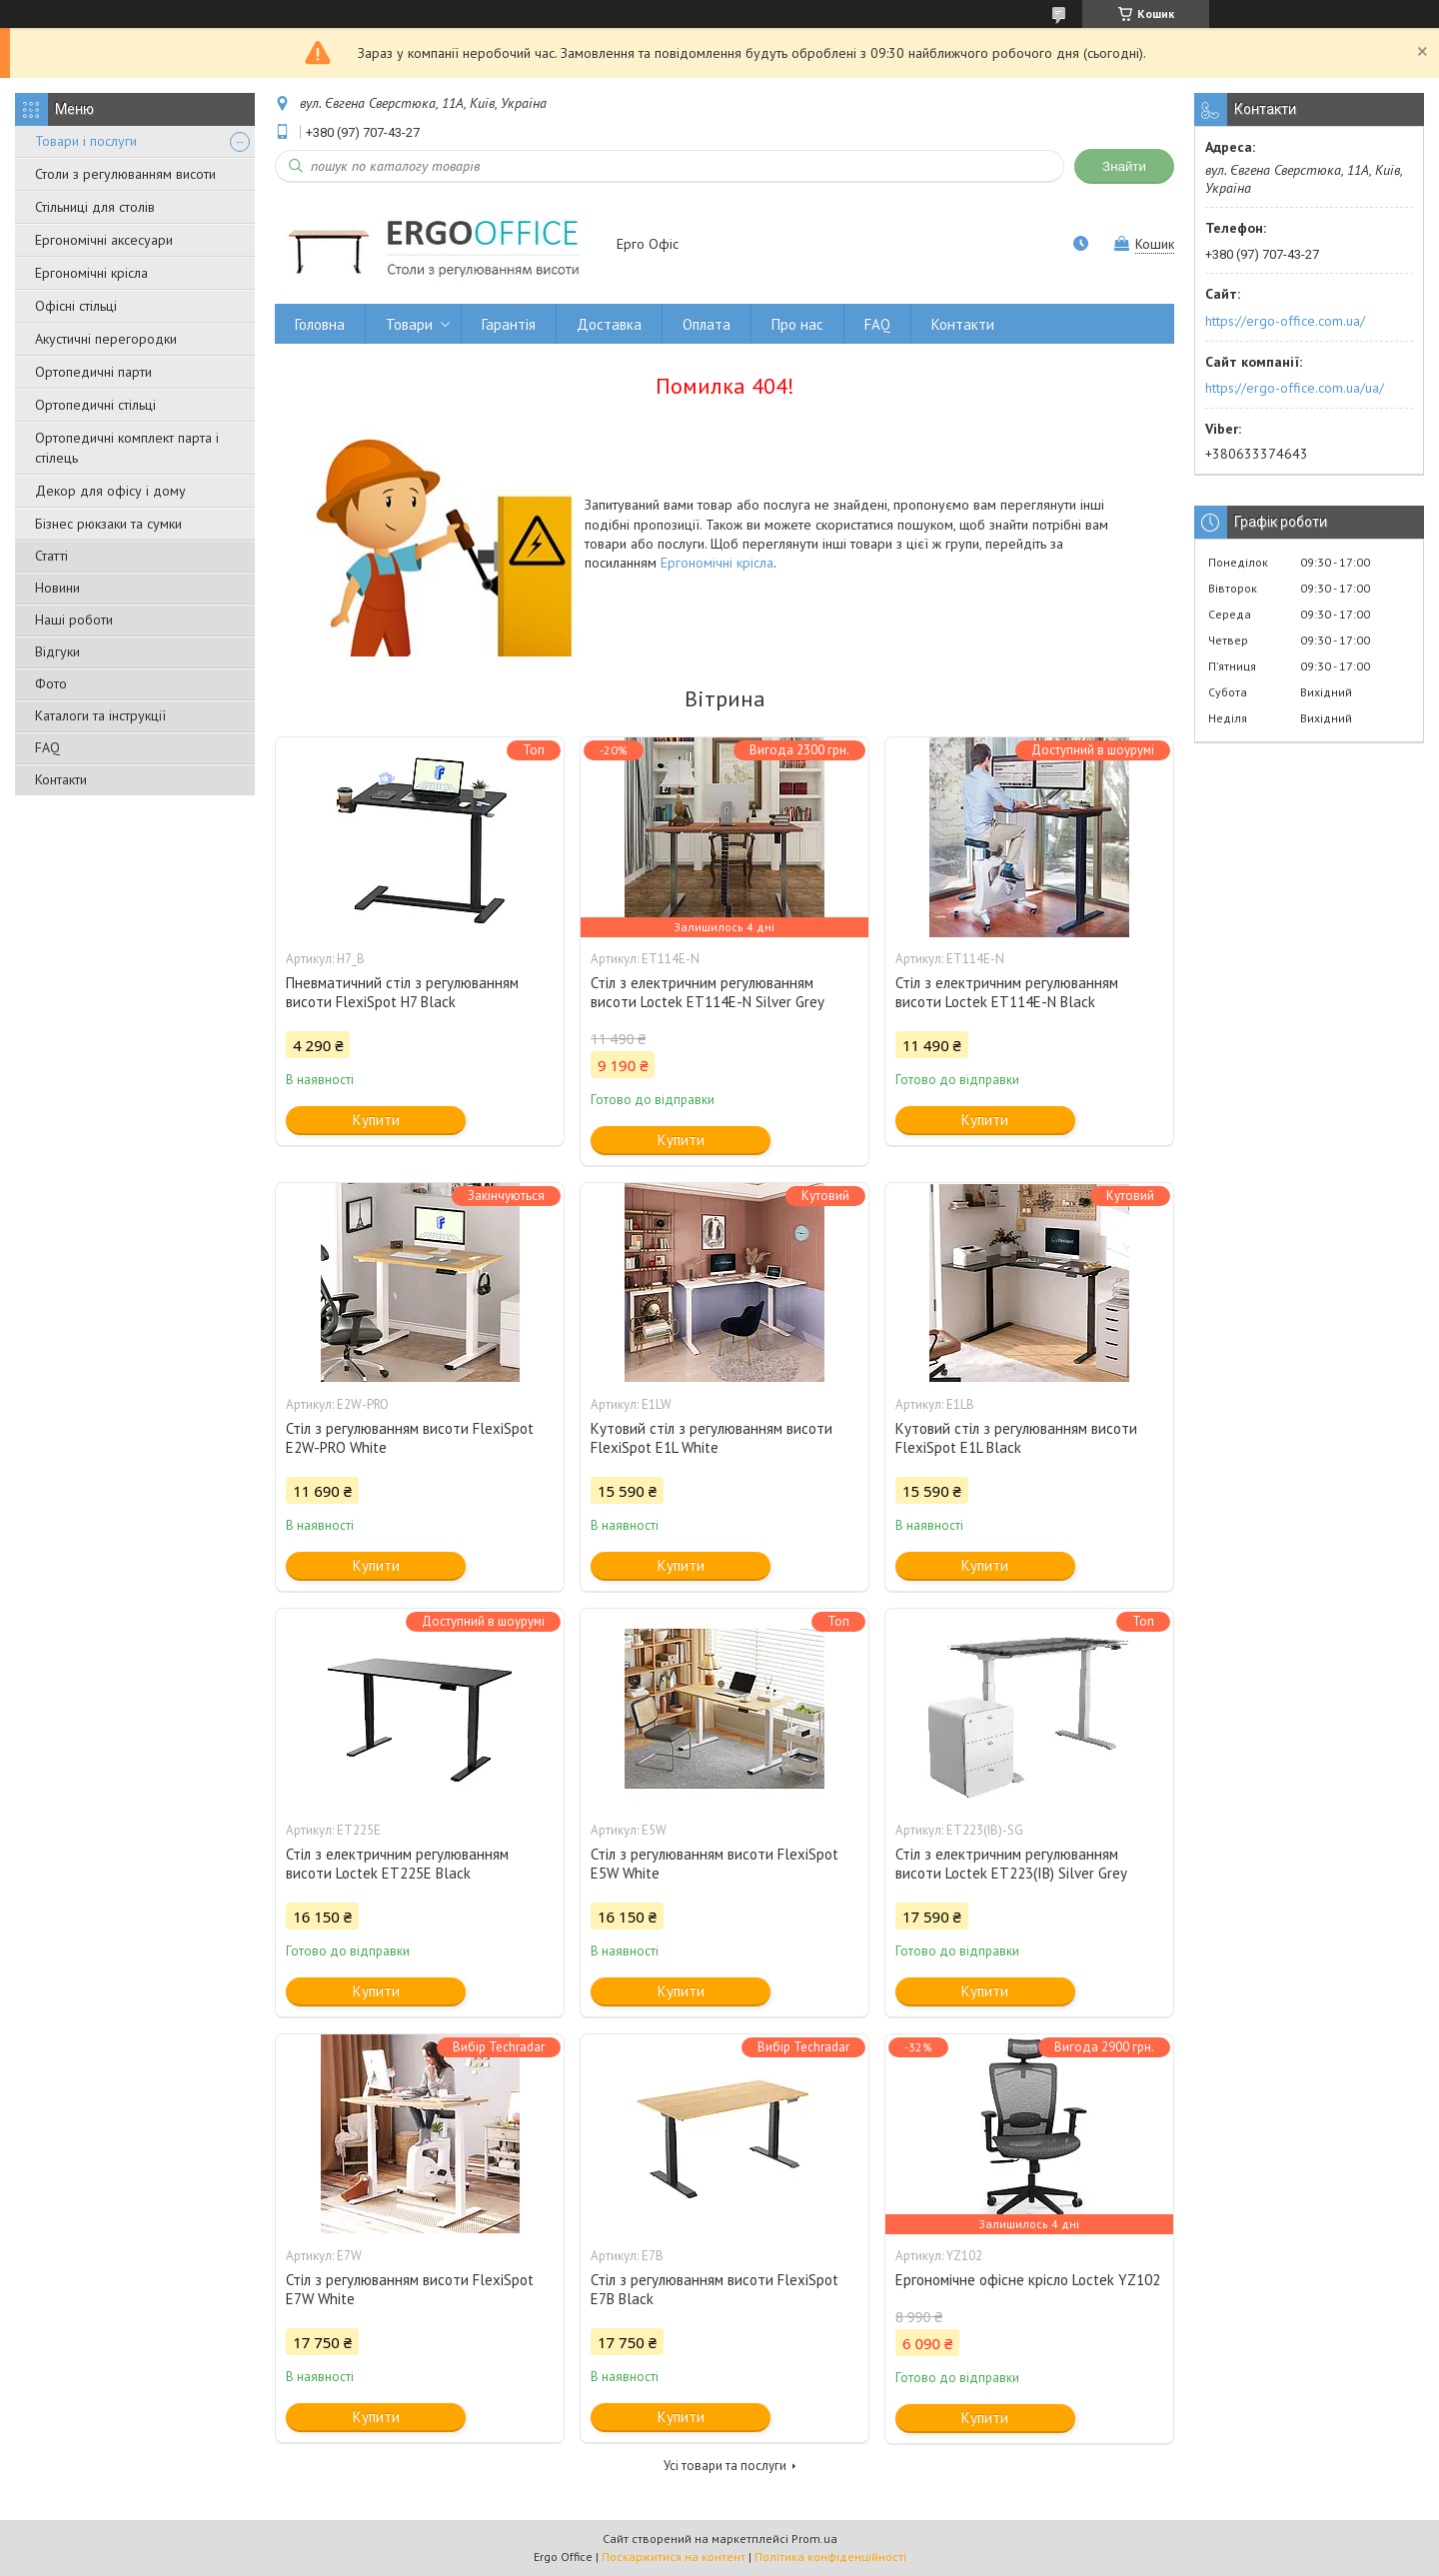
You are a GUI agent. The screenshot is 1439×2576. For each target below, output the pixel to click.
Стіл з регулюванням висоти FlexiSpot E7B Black (714, 2289)
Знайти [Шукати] (1124, 166)
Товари (409, 324)
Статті (51, 556)
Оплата (706, 324)
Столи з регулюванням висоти (125, 174)
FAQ (47, 747)
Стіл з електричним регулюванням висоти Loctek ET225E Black (397, 1864)
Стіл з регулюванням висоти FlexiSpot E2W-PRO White (410, 1438)
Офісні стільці (76, 306)
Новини (57, 588)
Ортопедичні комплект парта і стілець (127, 448)
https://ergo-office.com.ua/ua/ (1294, 388)
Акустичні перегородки (106, 339)
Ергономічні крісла (91, 273)
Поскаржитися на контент (673, 2556)
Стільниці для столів (95, 207)
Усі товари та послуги (725, 2465)
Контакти (61, 779)
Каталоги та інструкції (100, 715)
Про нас (797, 324)
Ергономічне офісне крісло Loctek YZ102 (1027, 2279)
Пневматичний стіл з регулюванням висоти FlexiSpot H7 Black (402, 992)
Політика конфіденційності (830, 2556)
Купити (376, 1119)
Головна (320, 324)
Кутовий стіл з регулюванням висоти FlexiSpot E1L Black (1016, 1438)
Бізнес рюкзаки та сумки (108, 524)
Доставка (609, 324)
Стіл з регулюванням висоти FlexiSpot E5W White (714, 1864)
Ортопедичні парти (93, 372)
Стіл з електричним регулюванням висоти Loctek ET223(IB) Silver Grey (1011, 1864)
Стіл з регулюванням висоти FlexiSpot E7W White (410, 2289)
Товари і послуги (86, 141)
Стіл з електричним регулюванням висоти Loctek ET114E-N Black (1006, 992)
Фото (51, 683)
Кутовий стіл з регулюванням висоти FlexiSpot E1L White (711, 1438)
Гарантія (509, 324)
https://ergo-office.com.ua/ (1285, 321)
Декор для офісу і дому (110, 491)
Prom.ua (814, 2538)
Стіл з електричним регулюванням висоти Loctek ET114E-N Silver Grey (707, 992)
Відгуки (57, 651)
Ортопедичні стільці (95, 405)
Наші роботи (74, 620)
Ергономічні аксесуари (104, 240)
